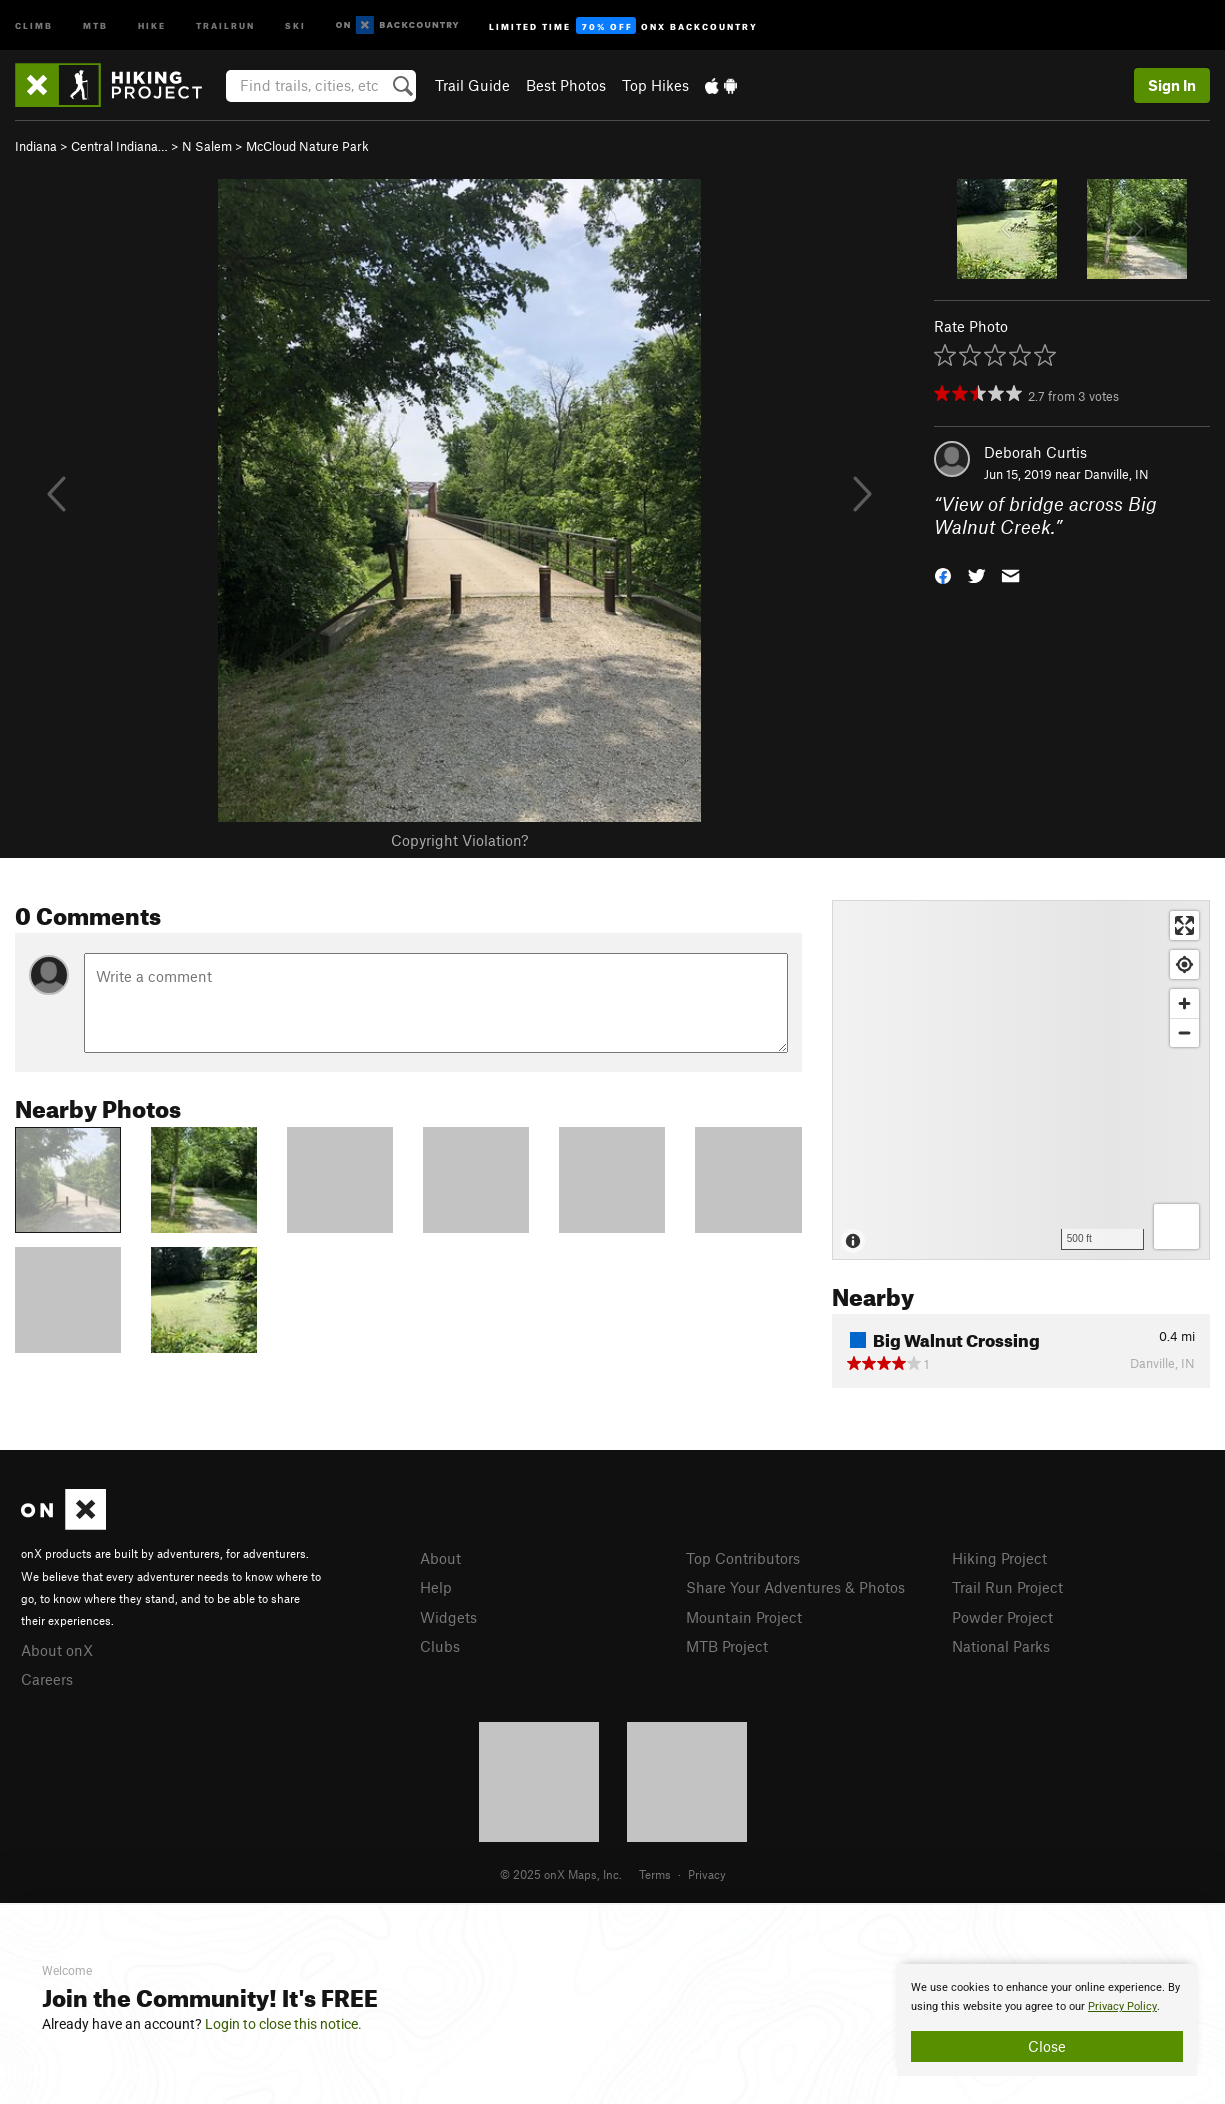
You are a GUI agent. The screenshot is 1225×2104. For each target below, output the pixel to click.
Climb (34, 24)
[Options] (1176, 1226)
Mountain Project (744, 1617)
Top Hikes (655, 85)
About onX (57, 1650)
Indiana (36, 146)
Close (1047, 2046)
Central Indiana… (119, 146)
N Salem (207, 146)
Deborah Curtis (1035, 452)
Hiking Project (999, 1558)
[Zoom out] (1184, 1032)
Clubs (440, 1646)
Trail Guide (472, 85)
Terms (655, 1874)
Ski (295, 24)
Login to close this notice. (283, 2024)
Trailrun (225, 24)
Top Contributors (743, 1558)
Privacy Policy (1122, 2006)
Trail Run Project (1007, 1587)
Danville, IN (1116, 474)
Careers (47, 1679)
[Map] (1021, 1080)
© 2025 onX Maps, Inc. (561, 1874)
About (440, 1558)
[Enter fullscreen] (1184, 925)
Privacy (707, 1874)
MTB (95, 24)
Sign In (1172, 85)
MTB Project (727, 1646)
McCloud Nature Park (307, 146)
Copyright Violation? (459, 840)
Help (436, 1587)
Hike (152, 24)
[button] (943, 573)
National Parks (1001, 1646)
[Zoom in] (1184, 1003)
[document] (1047, 2020)
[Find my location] (1184, 964)
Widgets (448, 1617)
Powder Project (1002, 1617)
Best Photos (566, 85)
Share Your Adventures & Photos (795, 1587)
